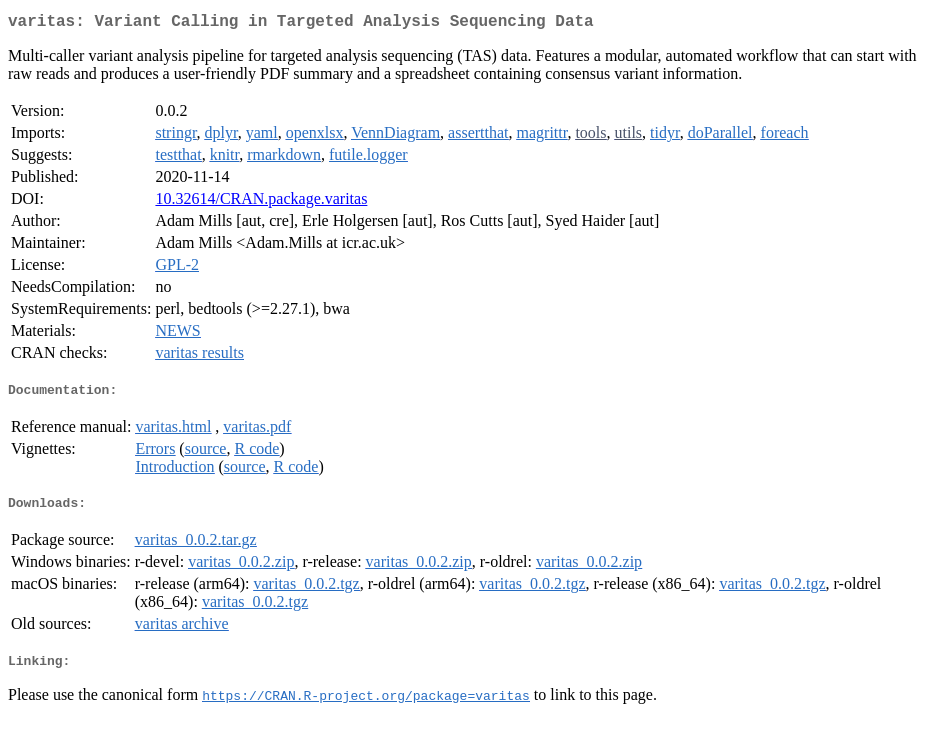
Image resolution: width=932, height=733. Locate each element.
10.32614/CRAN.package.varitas (261, 202)
